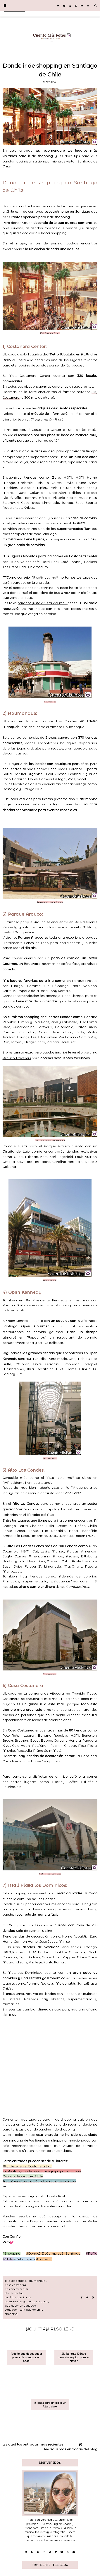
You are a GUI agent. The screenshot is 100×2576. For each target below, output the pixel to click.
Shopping (11, 2314)
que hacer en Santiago (20, 2305)
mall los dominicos (18, 2297)
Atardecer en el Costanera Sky (27, 2166)
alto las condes (15, 2280)
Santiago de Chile (31, 2309)
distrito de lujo (14, 2293)
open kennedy (15, 2301)
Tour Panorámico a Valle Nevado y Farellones (39, 2181)
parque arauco (37, 2301)
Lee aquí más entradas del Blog (70, 2449)
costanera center (16, 2289)
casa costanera (15, 2285)
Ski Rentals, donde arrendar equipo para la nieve (42, 2171)
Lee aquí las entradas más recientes (33, 2444)
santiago (11, 2309)
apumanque (36, 2280)
